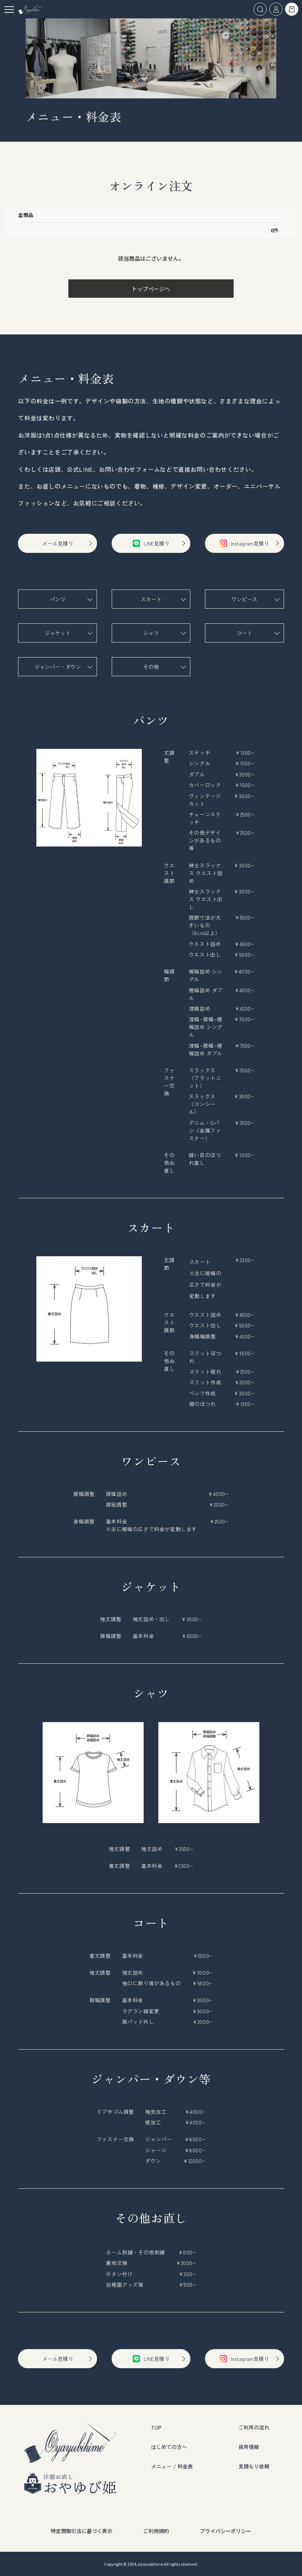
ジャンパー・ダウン (58, 666)
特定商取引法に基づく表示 (81, 2531)
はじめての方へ (169, 2446)
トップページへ (151, 289)
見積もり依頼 (253, 2466)
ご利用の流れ (253, 2427)
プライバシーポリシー (225, 2531)
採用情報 (248, 2446)
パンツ (57, 599)
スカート (151, 599)
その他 (151, 666)
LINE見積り (151, 543)
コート (244, 633)
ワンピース (244, 599)
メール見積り (57, 543)
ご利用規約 (156, 2531)
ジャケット (58, 633)
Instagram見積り (244, 543)
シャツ (151, 633)
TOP (156, 2427)
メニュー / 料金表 (172, 2466)
